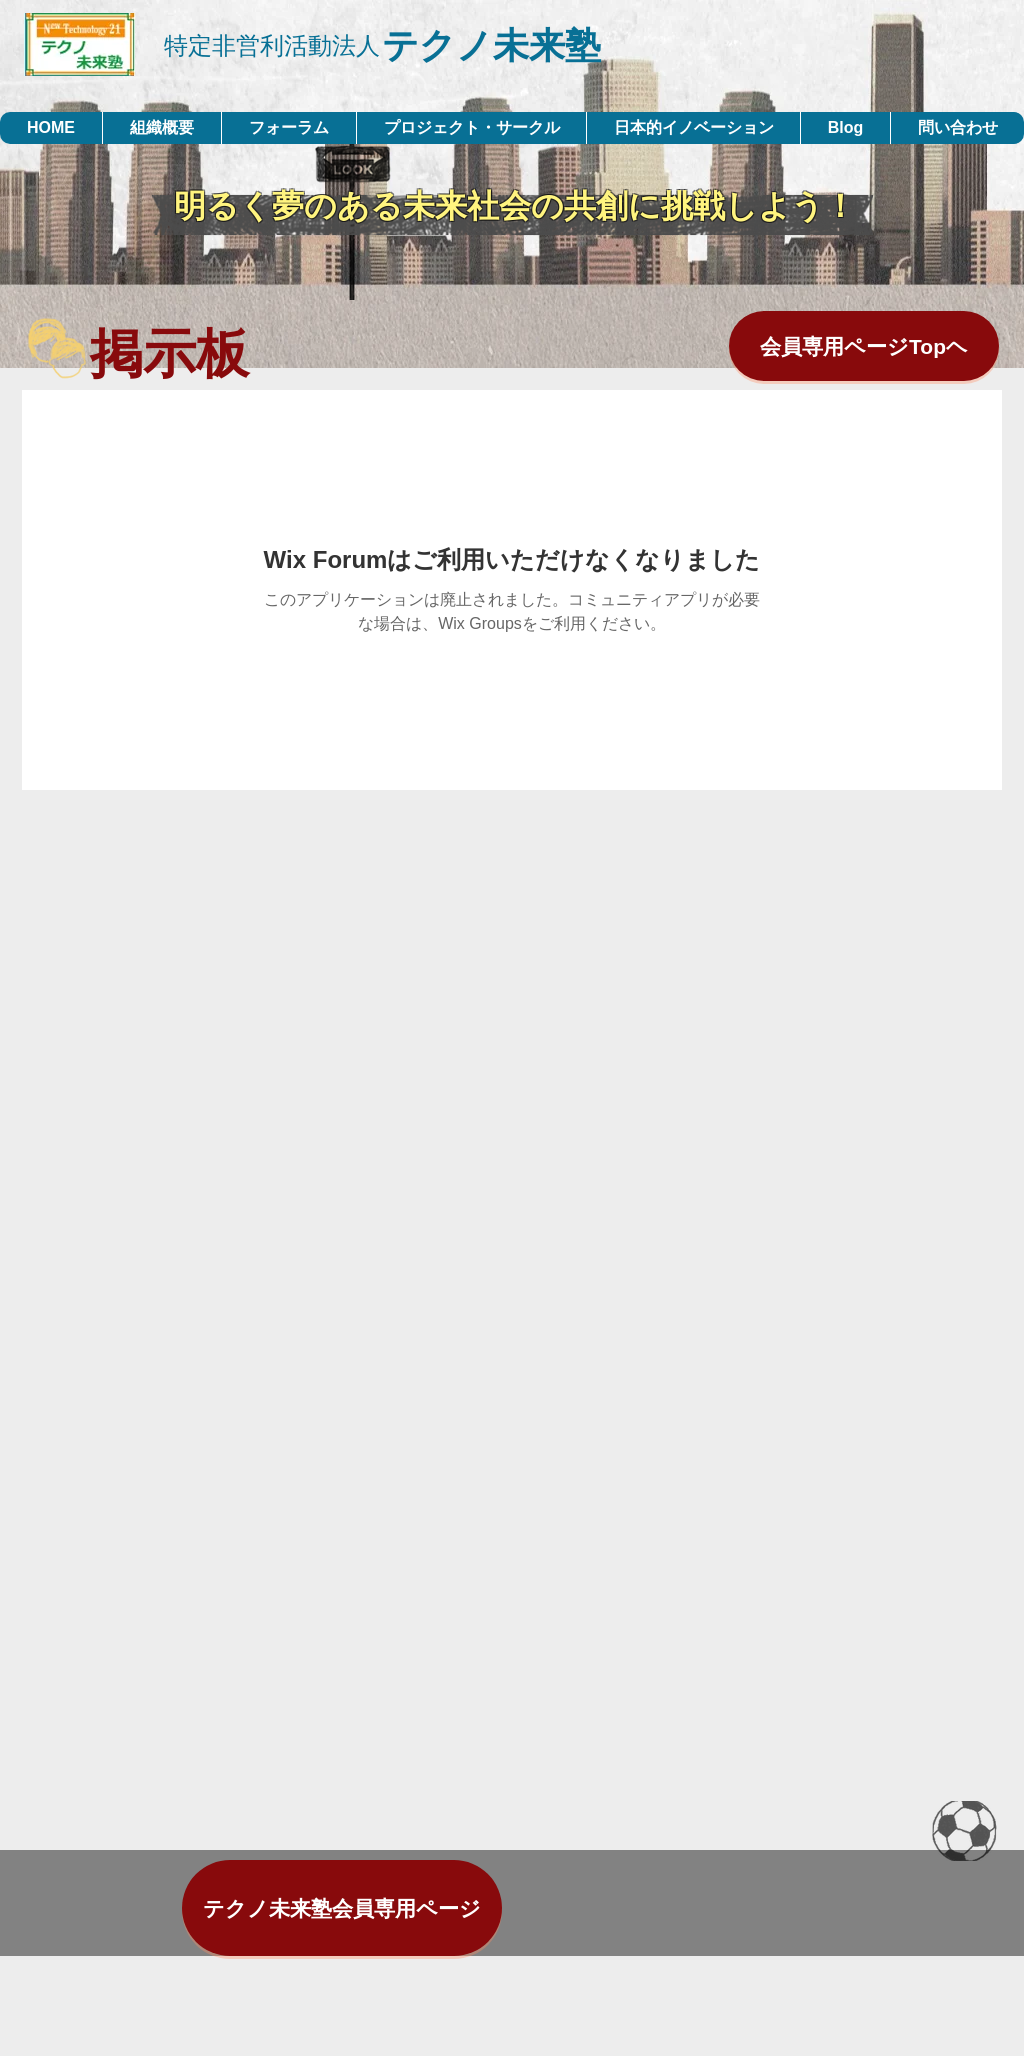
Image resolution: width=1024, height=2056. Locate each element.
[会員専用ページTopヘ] (864, 346)
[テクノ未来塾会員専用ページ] (342, 1908)
